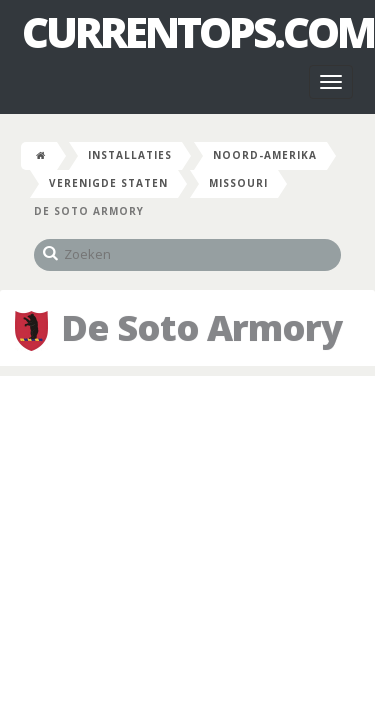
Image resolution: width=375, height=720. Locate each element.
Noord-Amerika (265, 155)
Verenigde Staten (108, 183)
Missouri (238, 183)
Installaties (130, 155)
